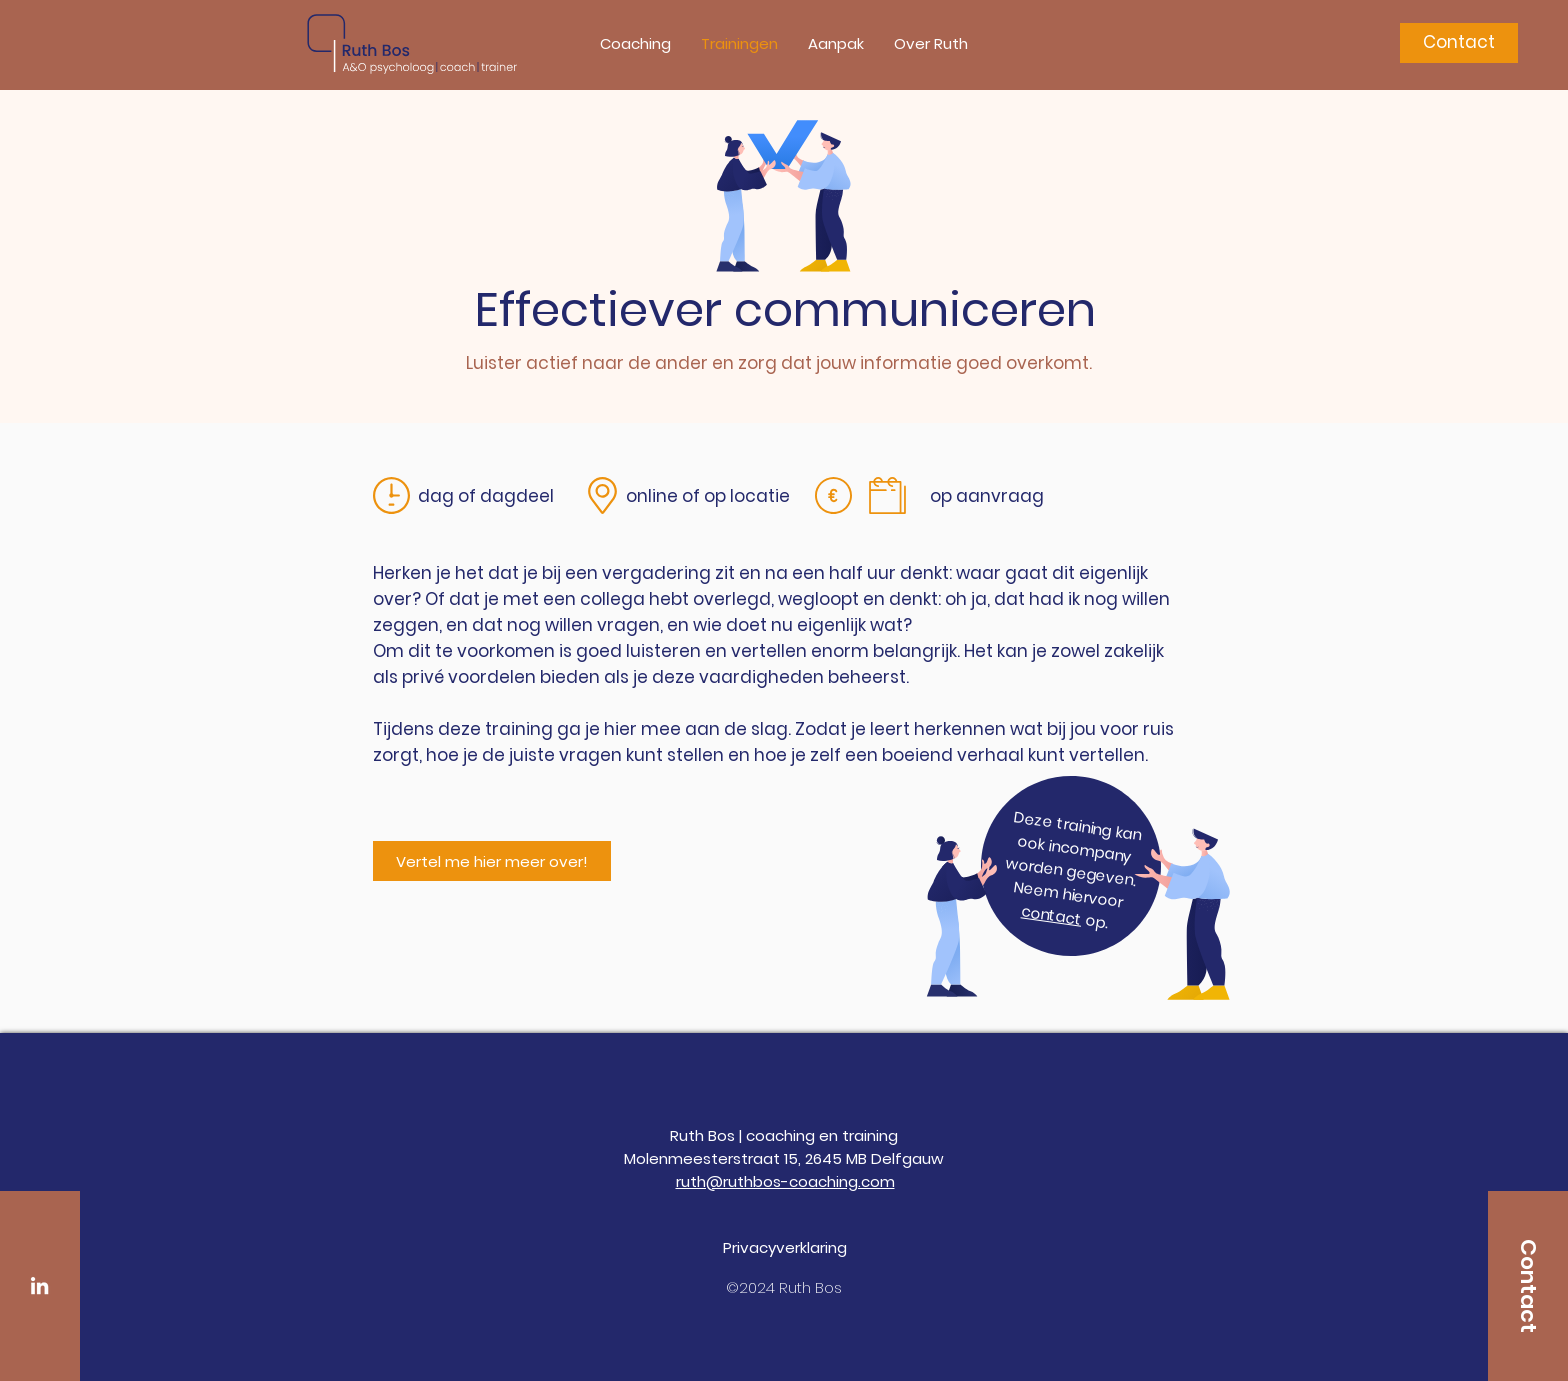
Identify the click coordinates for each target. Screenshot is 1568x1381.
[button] (635, 44)
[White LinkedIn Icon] (39, 1285)
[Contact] (1459, 43)
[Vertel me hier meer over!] (492, 861)
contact (1051, 915)
